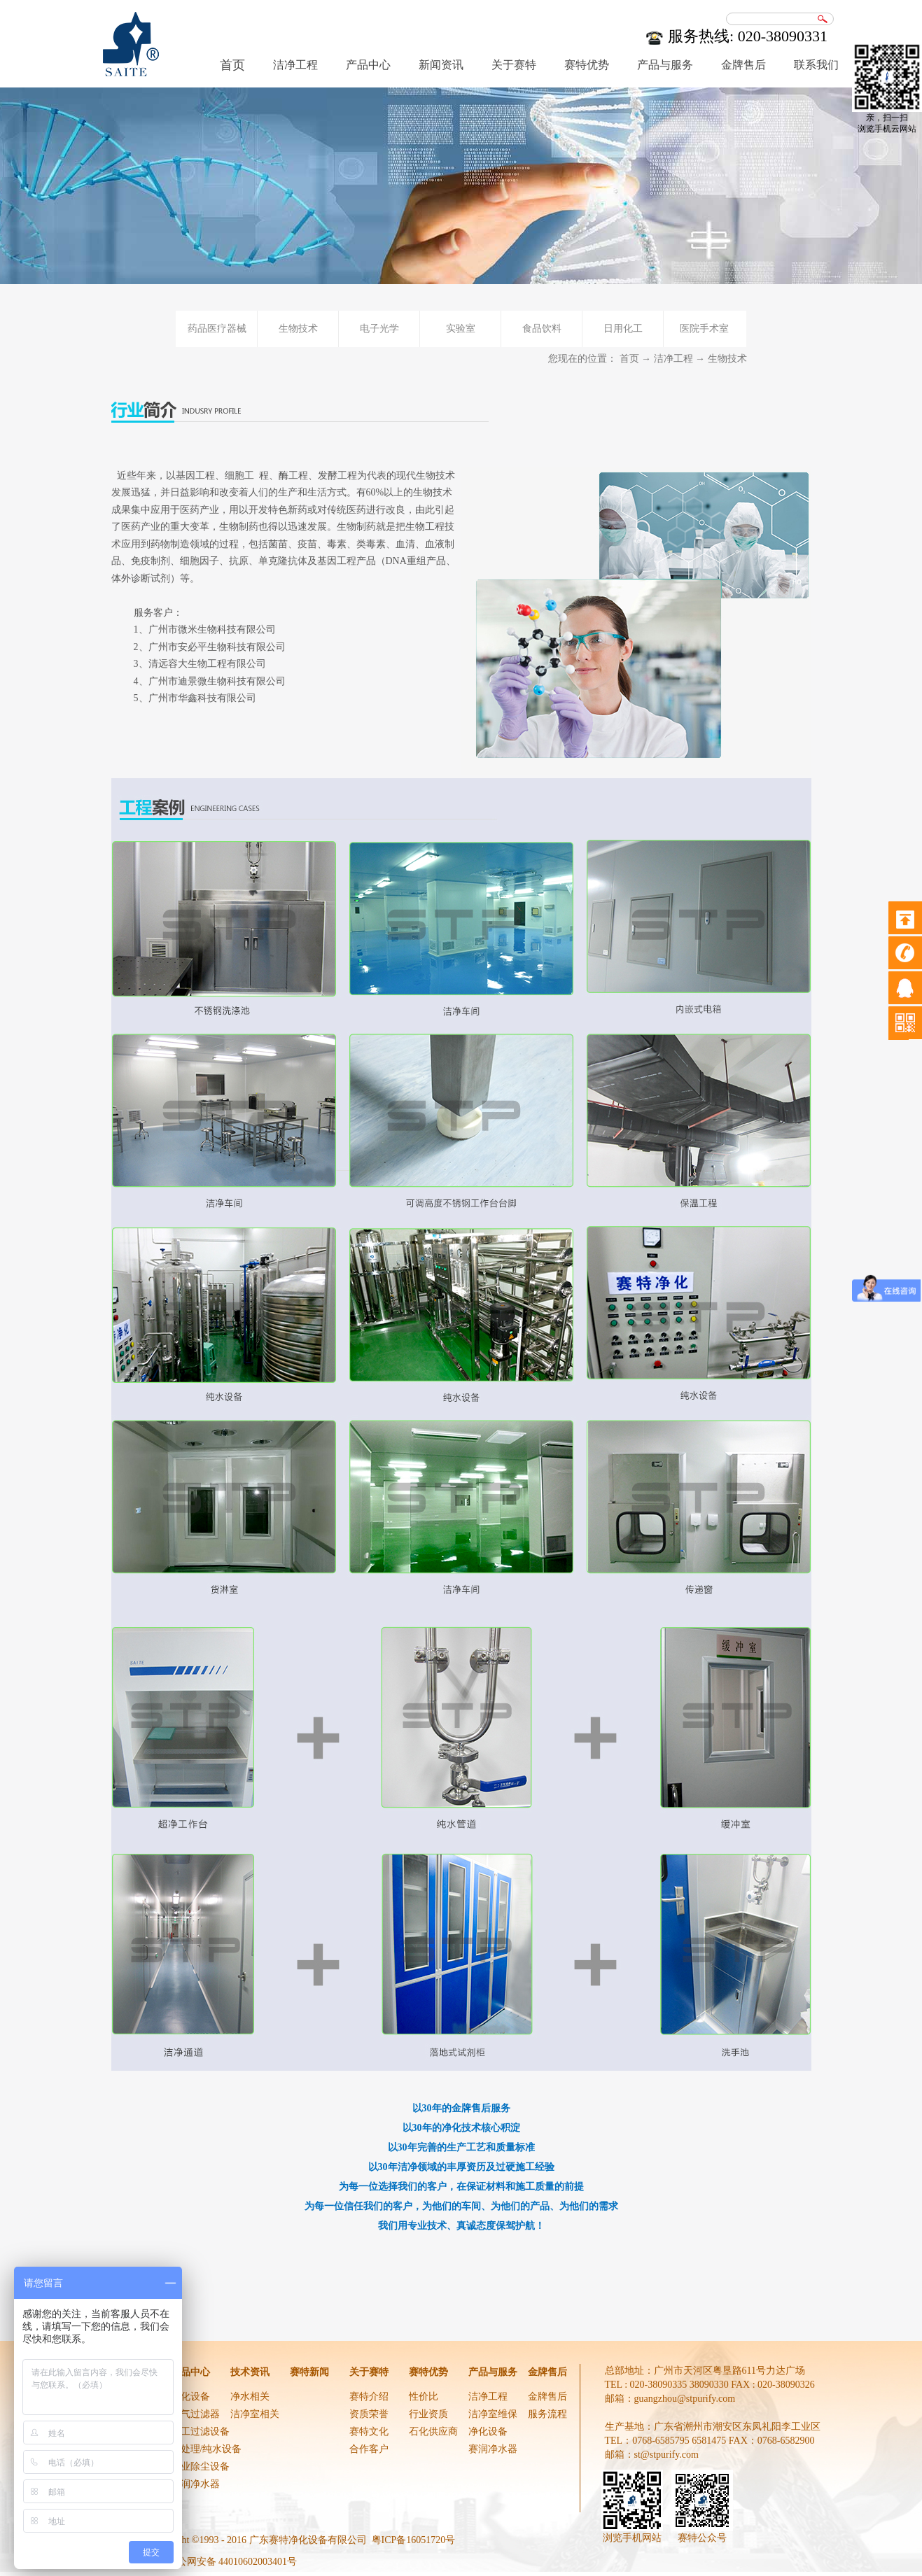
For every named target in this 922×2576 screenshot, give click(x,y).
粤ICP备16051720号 (414, 2540)
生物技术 (727, 358)
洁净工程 (673, 358)
